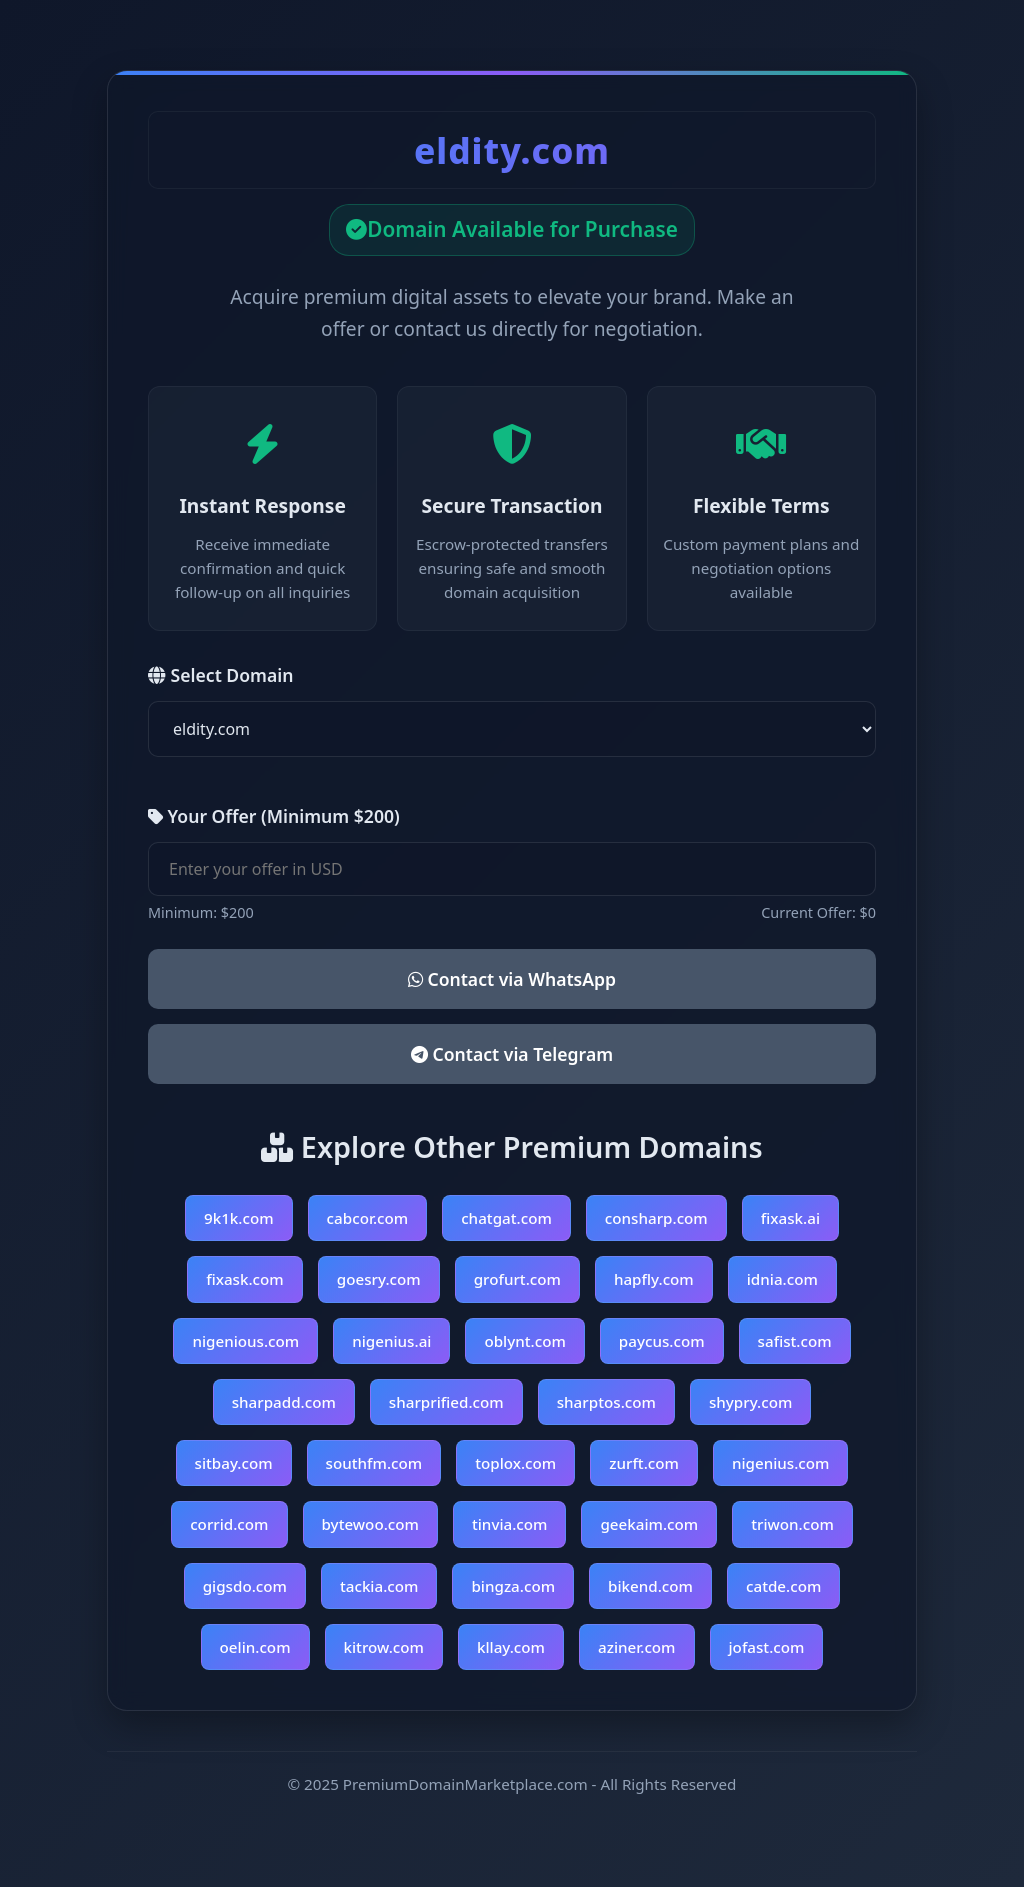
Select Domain (221, 675)
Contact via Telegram (512, 1054)
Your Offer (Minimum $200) (274, 816)
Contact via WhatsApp (512, 979)
